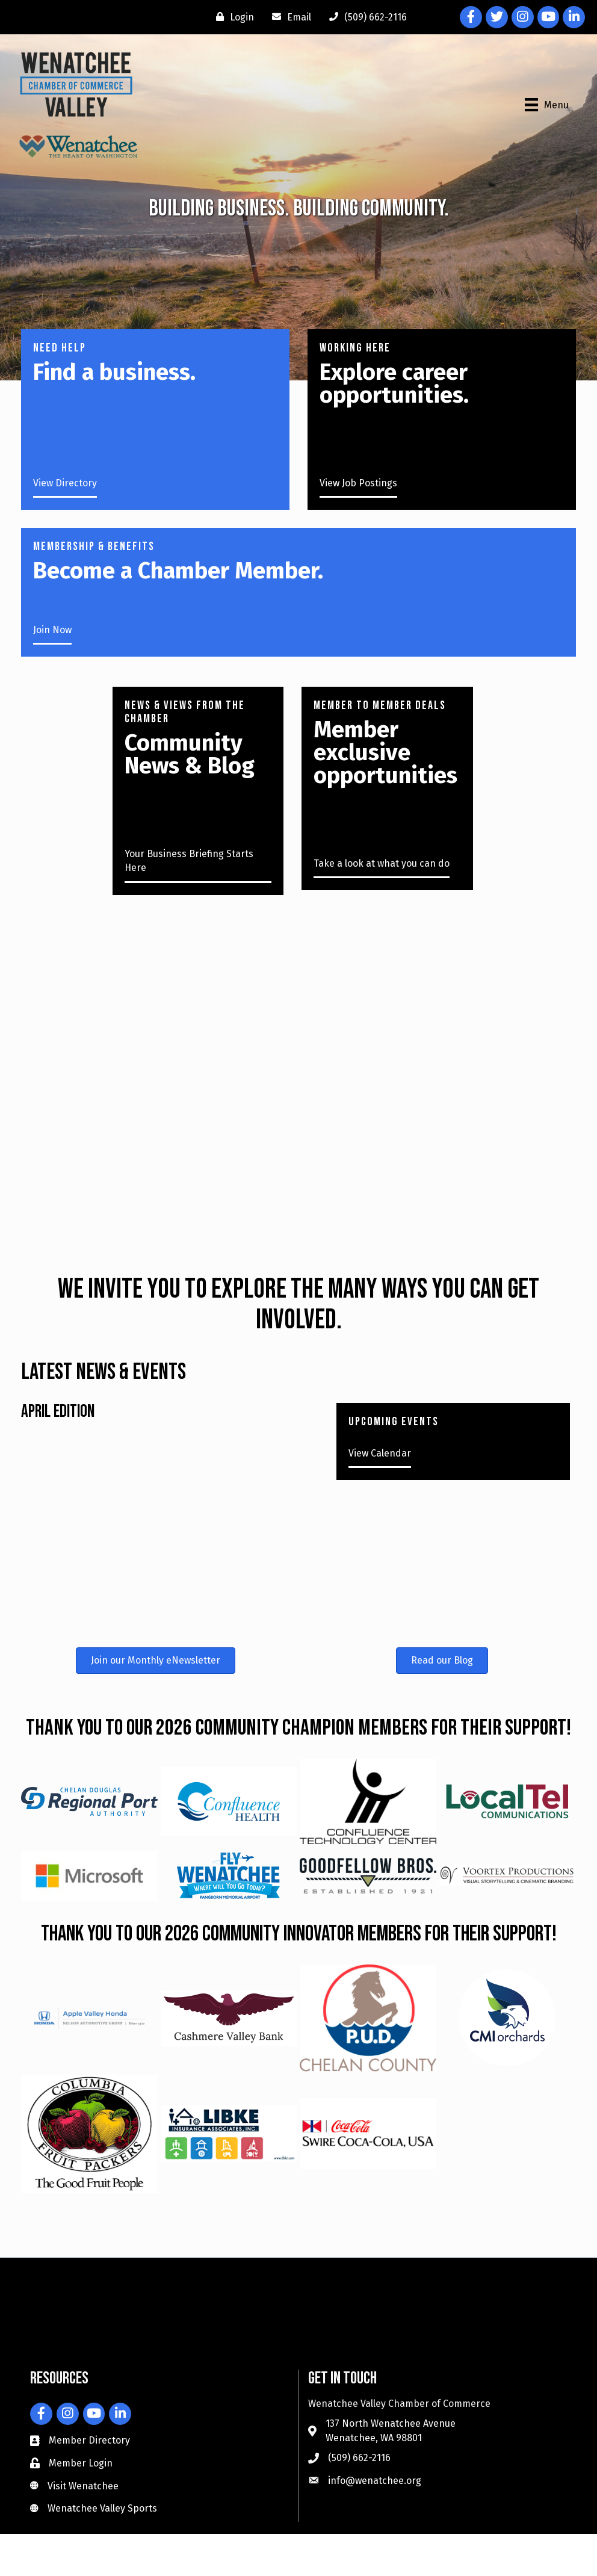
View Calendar (379, 1453)
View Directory (65, 483)
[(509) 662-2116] (365, 17)
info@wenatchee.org (374, 2480)
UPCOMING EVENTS (393, 1421)
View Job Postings (358, 483)
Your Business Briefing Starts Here (189, 860)
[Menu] (547, 104)
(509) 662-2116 (359, 2457)
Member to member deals (380, 705)
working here (355, 348)
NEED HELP (59, 348)
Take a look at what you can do (382, 863)
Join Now (52, 630)
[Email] (288, 17)
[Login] (232, 17)
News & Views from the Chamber (185, 712)
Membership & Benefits (94, 546)
